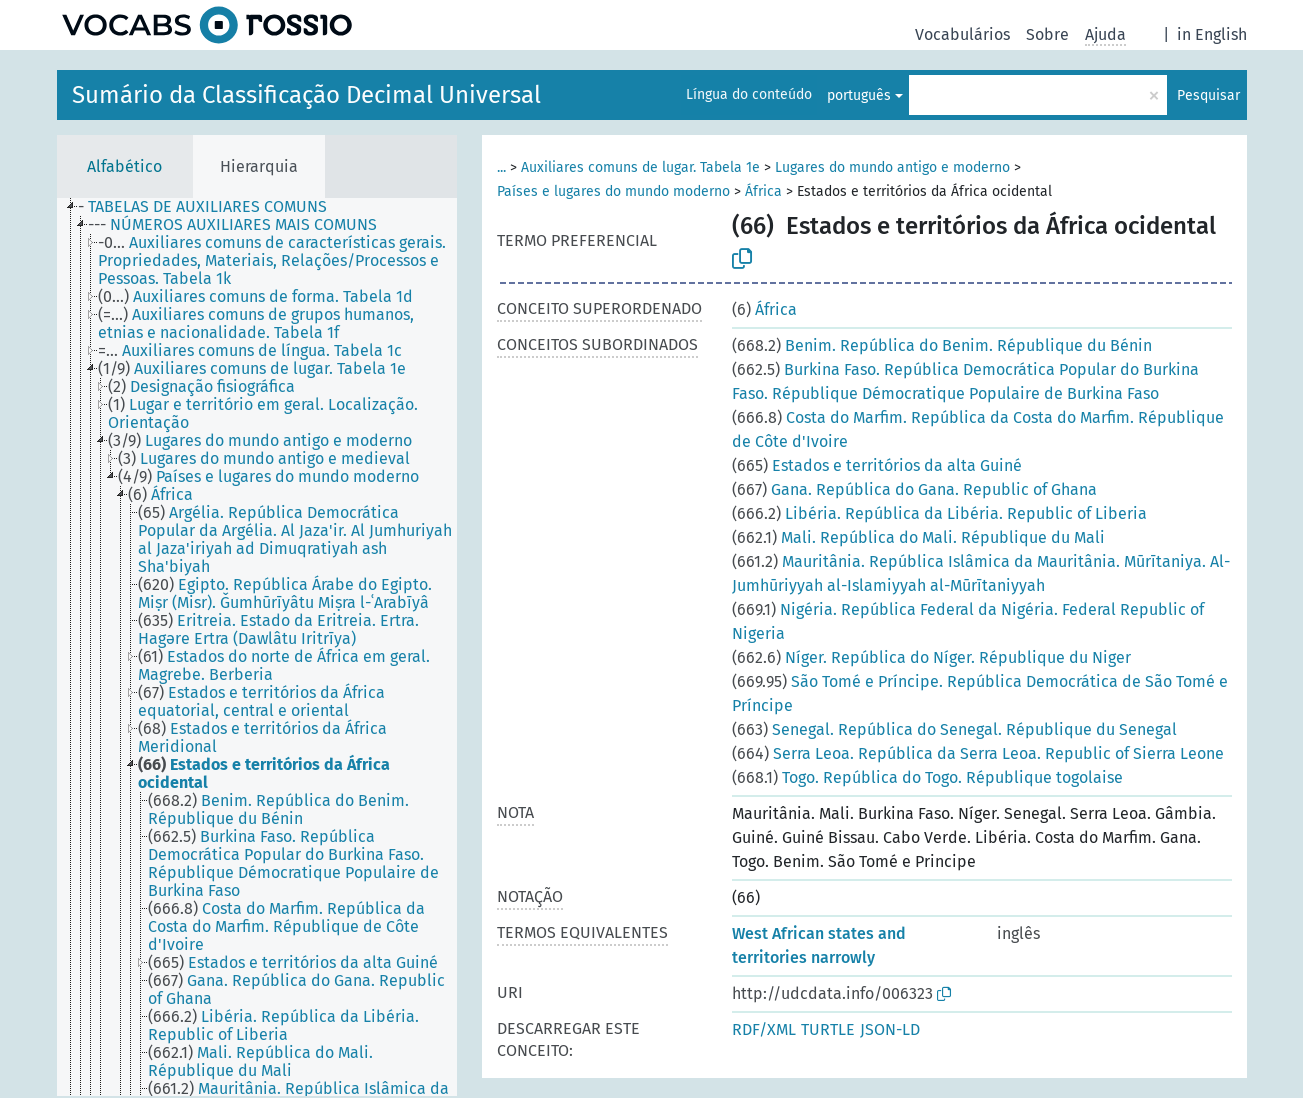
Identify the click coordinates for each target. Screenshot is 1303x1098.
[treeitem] (211, 207)
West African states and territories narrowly (819, 945)
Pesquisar (1208, 95)
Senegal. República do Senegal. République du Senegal (954, 729)
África (763, 191)
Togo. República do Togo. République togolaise (927, 777)
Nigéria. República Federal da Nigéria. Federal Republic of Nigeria (968, 621)
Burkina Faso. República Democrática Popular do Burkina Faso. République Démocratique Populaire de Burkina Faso (965, 381)
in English (1212, 34)
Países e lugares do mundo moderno (613, 191)
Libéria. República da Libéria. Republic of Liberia (939, 513)
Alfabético (124, 166)
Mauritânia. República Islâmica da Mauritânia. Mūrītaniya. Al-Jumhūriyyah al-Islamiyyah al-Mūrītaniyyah (981, 573)
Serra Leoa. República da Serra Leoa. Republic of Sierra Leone (978, 753)
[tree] (257, 647)
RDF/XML (764, 1029)
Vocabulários (962, 34)
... (501, 167)
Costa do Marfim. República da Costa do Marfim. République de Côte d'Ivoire (978, 429)
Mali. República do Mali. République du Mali (918, 537)
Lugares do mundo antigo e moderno (892, 167)
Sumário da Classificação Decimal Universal (306, 95)
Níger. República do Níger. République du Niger (931, 657)
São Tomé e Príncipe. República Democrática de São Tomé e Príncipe (980, 693)
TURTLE (828, 1029)
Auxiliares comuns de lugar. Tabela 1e (640, 167)
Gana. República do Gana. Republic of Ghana (914, 489)
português (859, 95)
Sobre (1047, 34)
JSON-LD (890, 1029)
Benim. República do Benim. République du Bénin (942, 345)
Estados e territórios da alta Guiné (877, 465)
